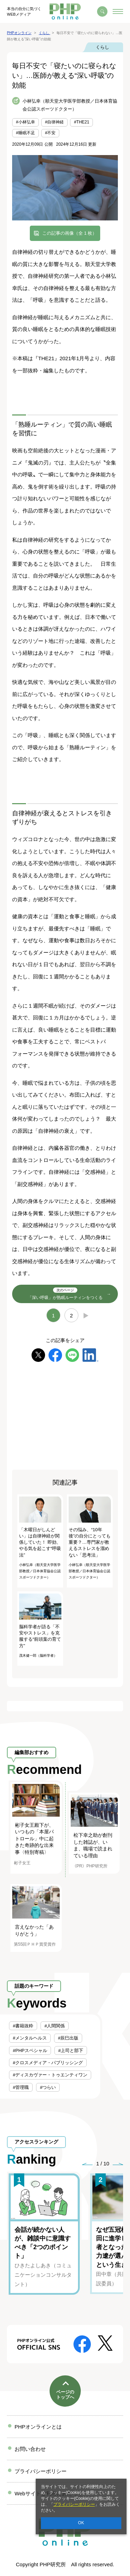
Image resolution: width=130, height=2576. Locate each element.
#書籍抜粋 (23, 2025)
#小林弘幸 (25, 122)
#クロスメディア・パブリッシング (48, 2062)
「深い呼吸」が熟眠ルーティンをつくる (65, 1293)
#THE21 (81, 122)
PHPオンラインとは (38, 2427)
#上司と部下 (70, 2050)
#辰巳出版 (68, 2038)
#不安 (50, 132)
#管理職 (21, 2087)
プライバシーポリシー (74, 2504)
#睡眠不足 (25, 132)
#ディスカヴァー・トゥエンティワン (50, 2074)
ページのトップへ (65, 2394)
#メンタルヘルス (30, 2038)
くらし (102, 47)
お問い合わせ (30, 2449)
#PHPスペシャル (30, 2050)
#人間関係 (54, 2025)
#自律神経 (54, 122)
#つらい (48, 2087)
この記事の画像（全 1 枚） (69, 233)
